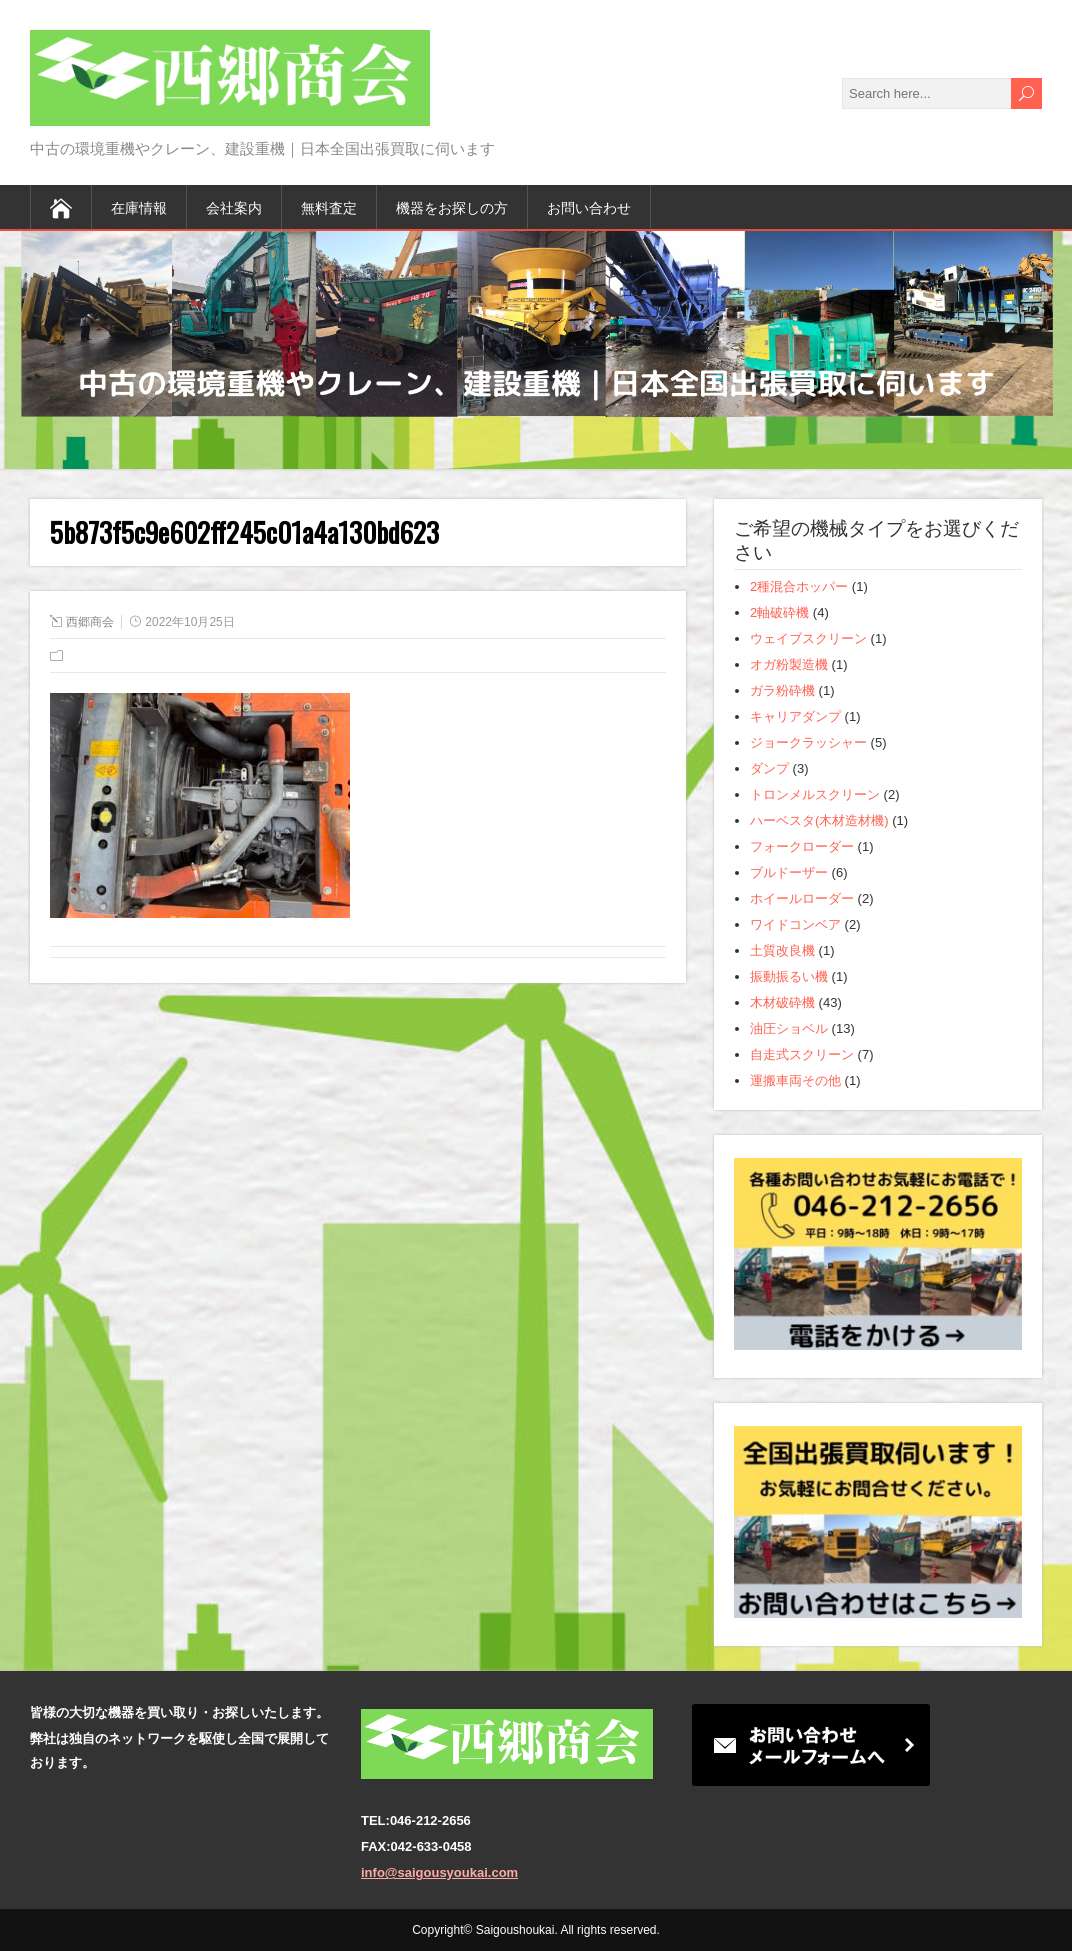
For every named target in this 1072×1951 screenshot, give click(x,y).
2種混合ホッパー (799, 586)
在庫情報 (139, 206)
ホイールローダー (802, 898)
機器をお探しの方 (452, 206)
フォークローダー (802, 846)
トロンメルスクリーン (815, 794)
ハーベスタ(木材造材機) (819, 820)
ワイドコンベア (795, 924)
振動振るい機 (789, 976)
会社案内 (234, 206)
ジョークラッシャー (808, 742)
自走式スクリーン (802, 1054)
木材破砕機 (782, 1002)
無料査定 (329, 206)
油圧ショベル (789, 1028)
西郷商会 (90, 622)
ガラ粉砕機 (782, 690)
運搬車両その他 (795, 1080)
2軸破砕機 (779, 612)
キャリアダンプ (795, 716)
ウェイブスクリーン (808, 638)
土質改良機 (782, 950)
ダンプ (769, 768)
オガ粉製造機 (789, 664)
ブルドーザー (789, 872)
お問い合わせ (589, 206)
